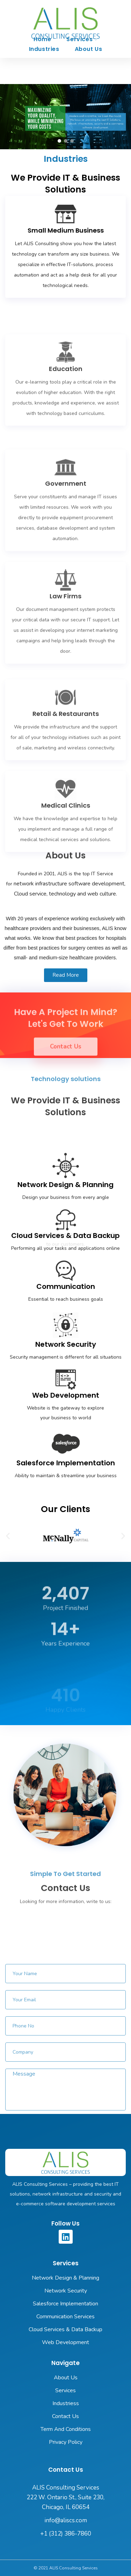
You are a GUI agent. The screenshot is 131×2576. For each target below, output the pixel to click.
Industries (44, 49)
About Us (88, 49)
